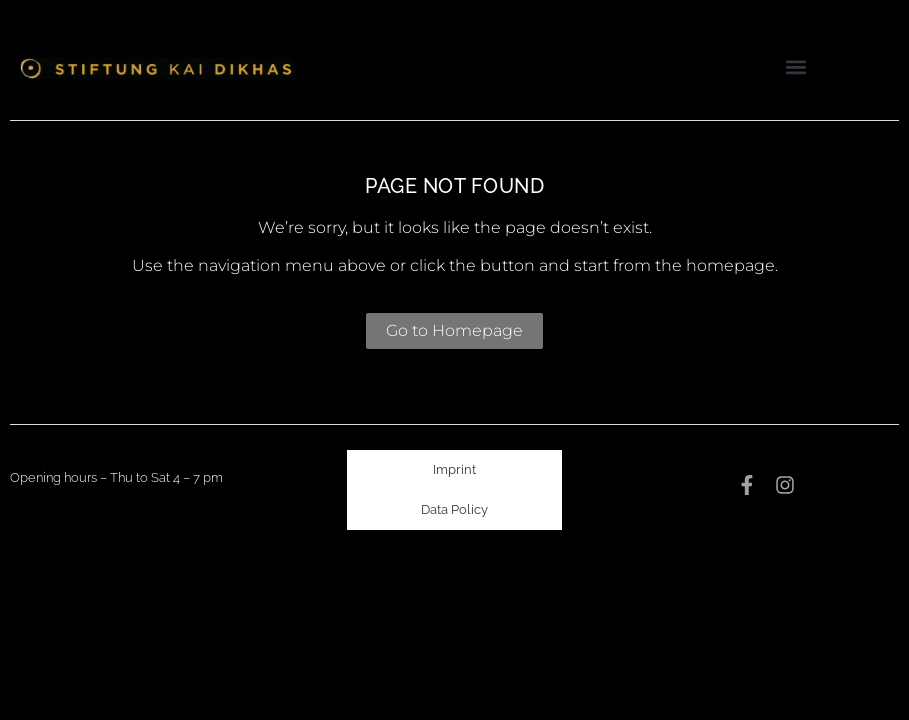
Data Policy (454, 509)
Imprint (454, 469)
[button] (796, 66)
